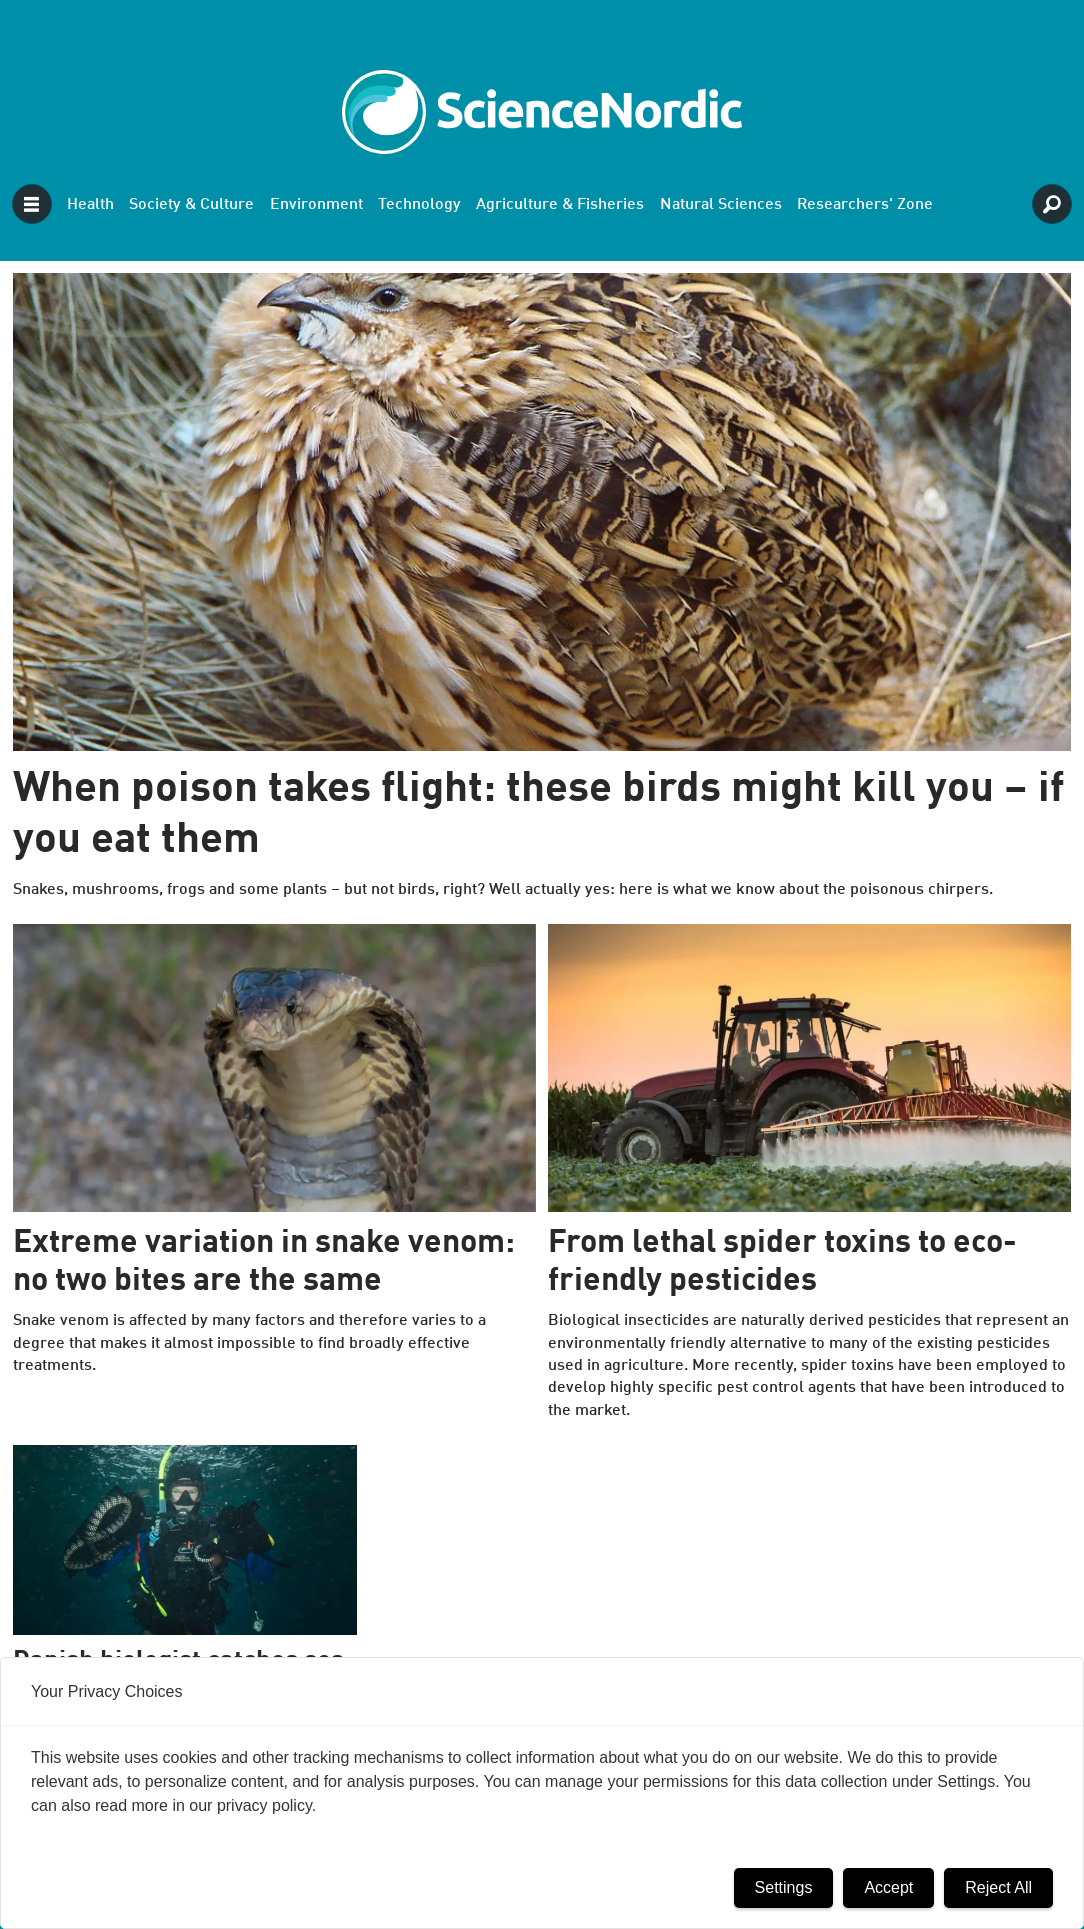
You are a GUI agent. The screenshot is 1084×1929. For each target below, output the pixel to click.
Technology (419, 205)
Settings (784, 1887)
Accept (888, 1887)
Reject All (998, 1887)
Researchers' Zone (865, 205)
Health (90, 205)
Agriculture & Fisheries (560, 205)
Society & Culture (191, 205)
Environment (316, 205)
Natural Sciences (721, 205)
